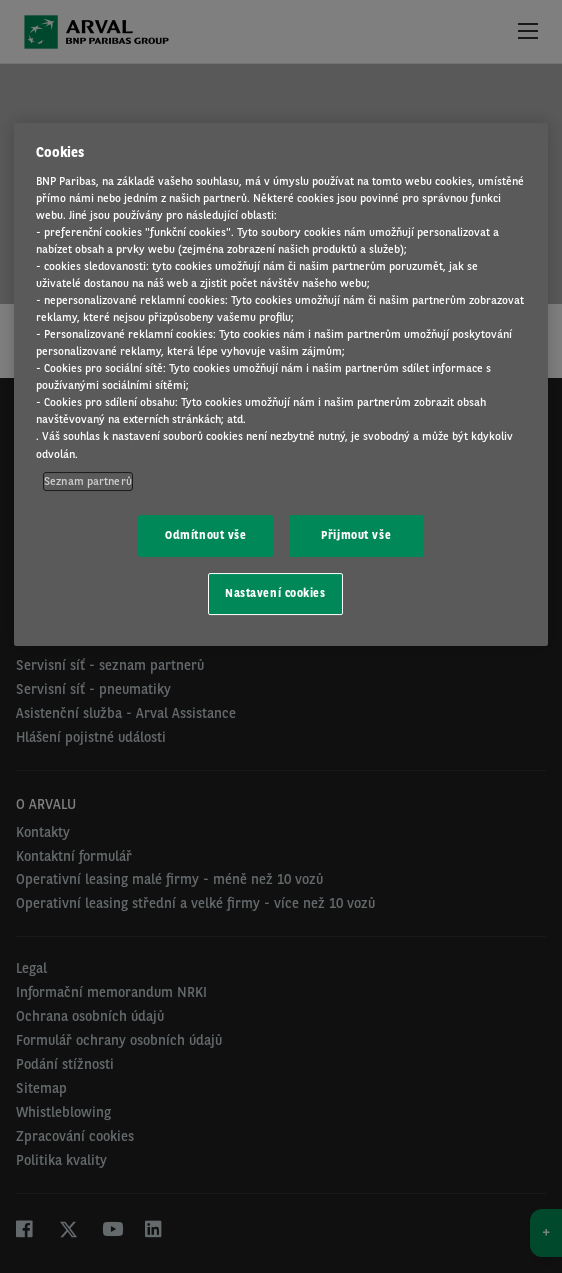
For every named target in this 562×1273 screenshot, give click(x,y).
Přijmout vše (356, 535)
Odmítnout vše (205, 535)
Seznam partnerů (88, 481)
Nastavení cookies (275, 593)
